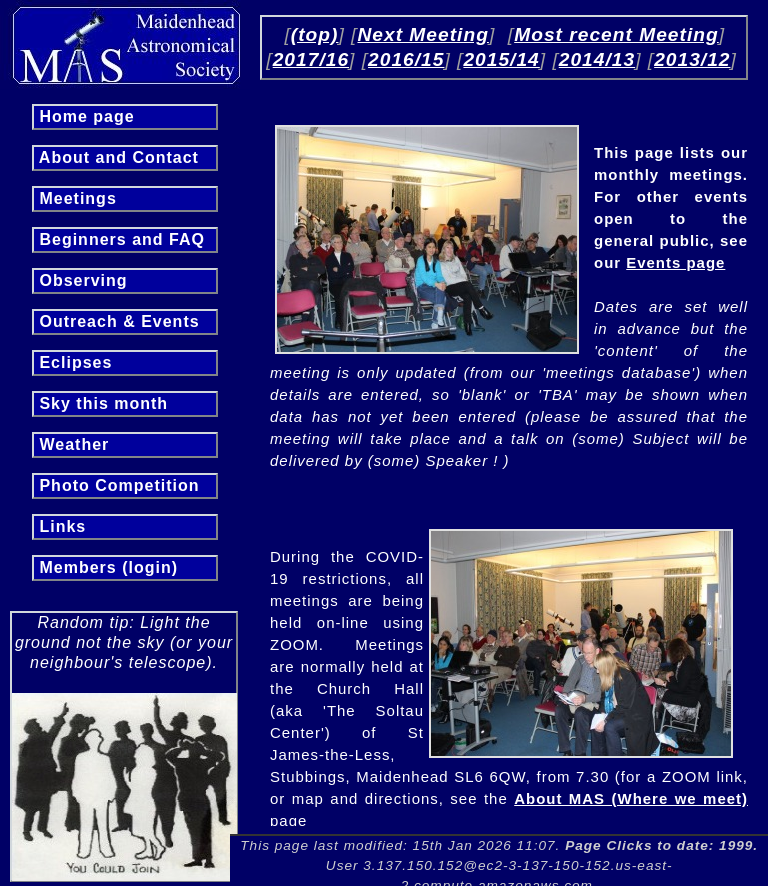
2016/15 (406, 59)
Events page (675, 262)
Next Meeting (422, 34)
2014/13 (597, 59)
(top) (315, 34)
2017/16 (311, 59)
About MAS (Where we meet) (631, 798)
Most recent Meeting (616, 34)
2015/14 (501, 59)
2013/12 (692, 59)
